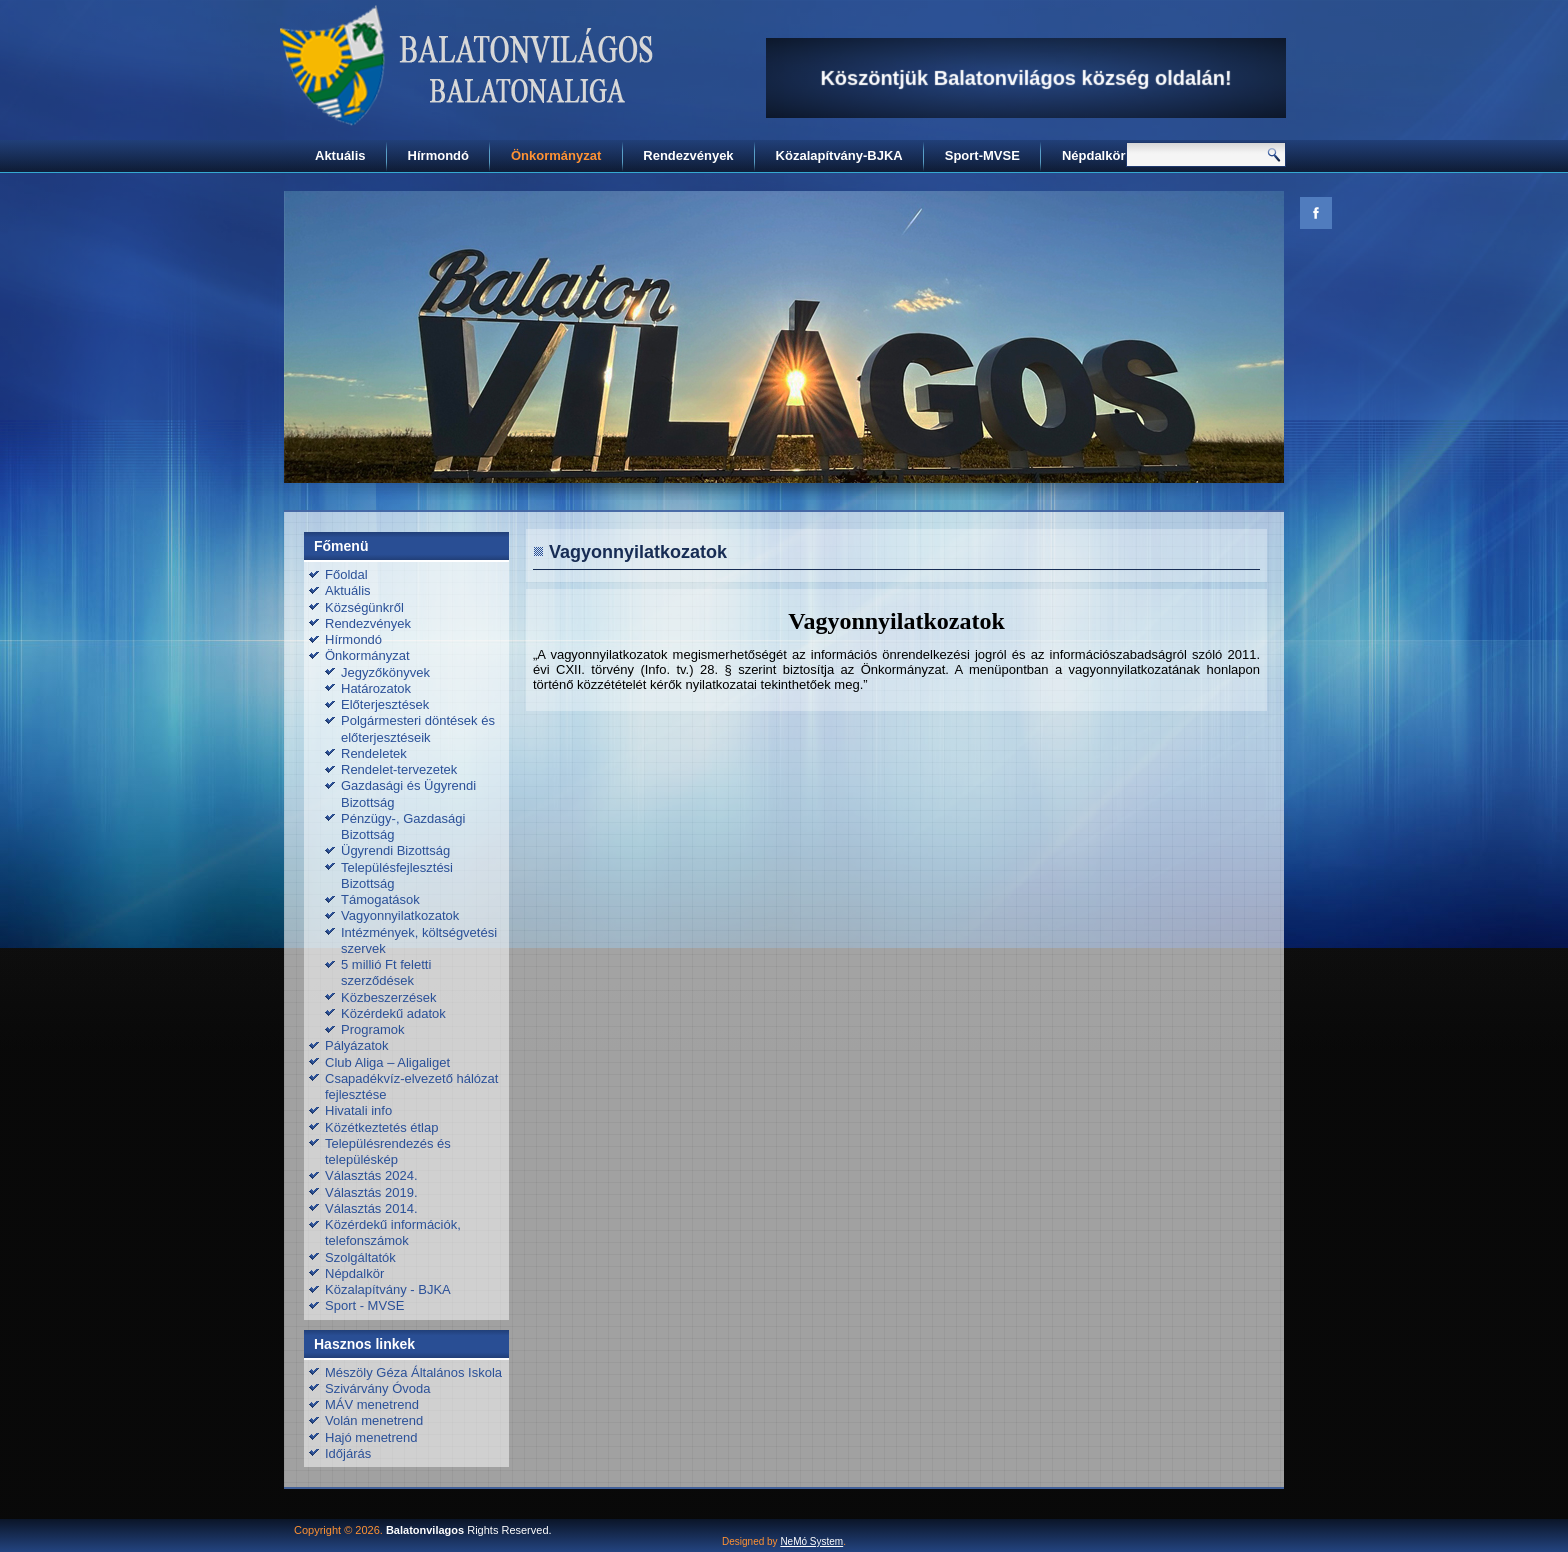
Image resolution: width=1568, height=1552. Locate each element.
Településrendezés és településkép (388, 1151)
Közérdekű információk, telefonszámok (393, 1232)
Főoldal (346, 574)
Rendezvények (688, 155)
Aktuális (340, 155)
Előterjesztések (385, 704)
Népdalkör (1094, 155)
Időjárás (348, 1453)
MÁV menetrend (372, 1404)
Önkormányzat (556, 155)
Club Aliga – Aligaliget (387, 1062)
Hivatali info (358, 1110)
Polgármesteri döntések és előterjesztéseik (418, 728)
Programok (373, 1029)
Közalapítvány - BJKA (388, 1289)
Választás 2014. (371, 1208)
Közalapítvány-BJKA (839, 155)
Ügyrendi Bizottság (395, 850)
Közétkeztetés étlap (381, 1127)
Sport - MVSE (364, 1305)
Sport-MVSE (982, 155)
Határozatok (376, 688)
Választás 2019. (371, 1192)
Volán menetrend (374, 1420)
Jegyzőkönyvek (385, 672)
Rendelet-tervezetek (399, 769)
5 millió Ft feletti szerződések (386, 972)
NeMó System (811, 1541)
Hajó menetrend (371, 1437)
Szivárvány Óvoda (378, 1388)
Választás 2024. (371, 1175)
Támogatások (380, 899)
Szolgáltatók (360, 1257)
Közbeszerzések (388, 997)
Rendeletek (374, 753)
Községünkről (364, 607)
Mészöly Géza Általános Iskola (413, 1372)
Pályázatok (357, 1045)
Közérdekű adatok (393, 1013)
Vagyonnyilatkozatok (400, 915)
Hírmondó (438, 155)
